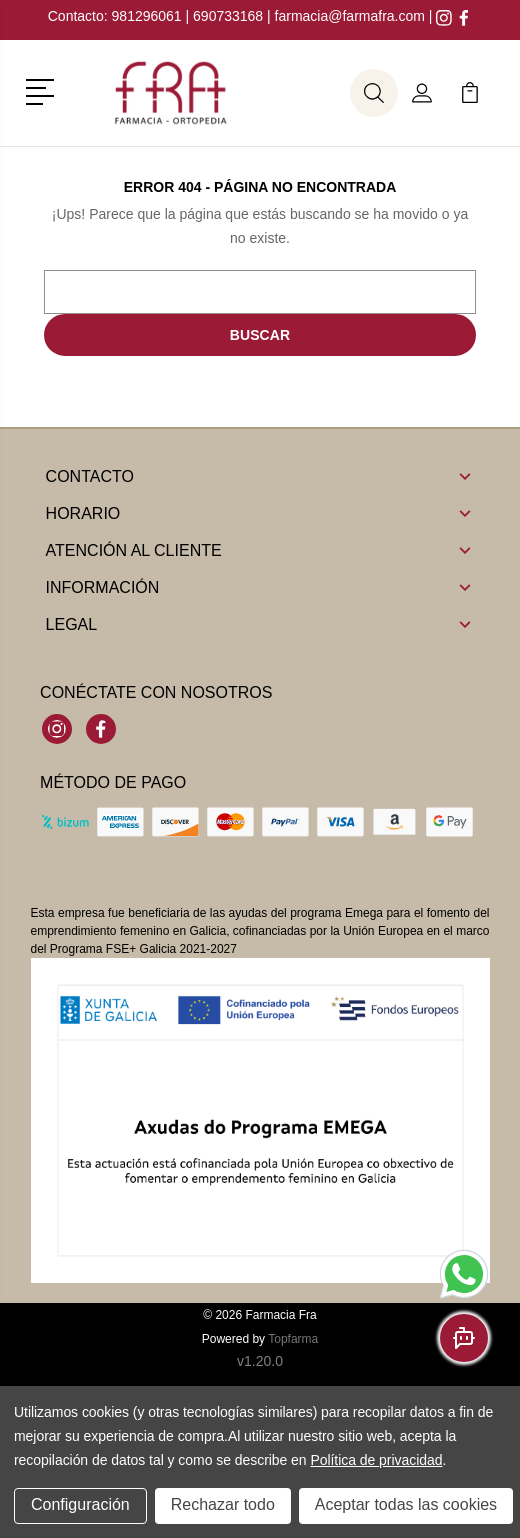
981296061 (149, 16)
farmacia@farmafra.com (350, 16)
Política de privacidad (376, 1460)
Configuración (80, 1505)
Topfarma (293, 1339)
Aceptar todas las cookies (406, 1505)
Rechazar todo (223, 1505)
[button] (43, 90)
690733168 (228, 16)
